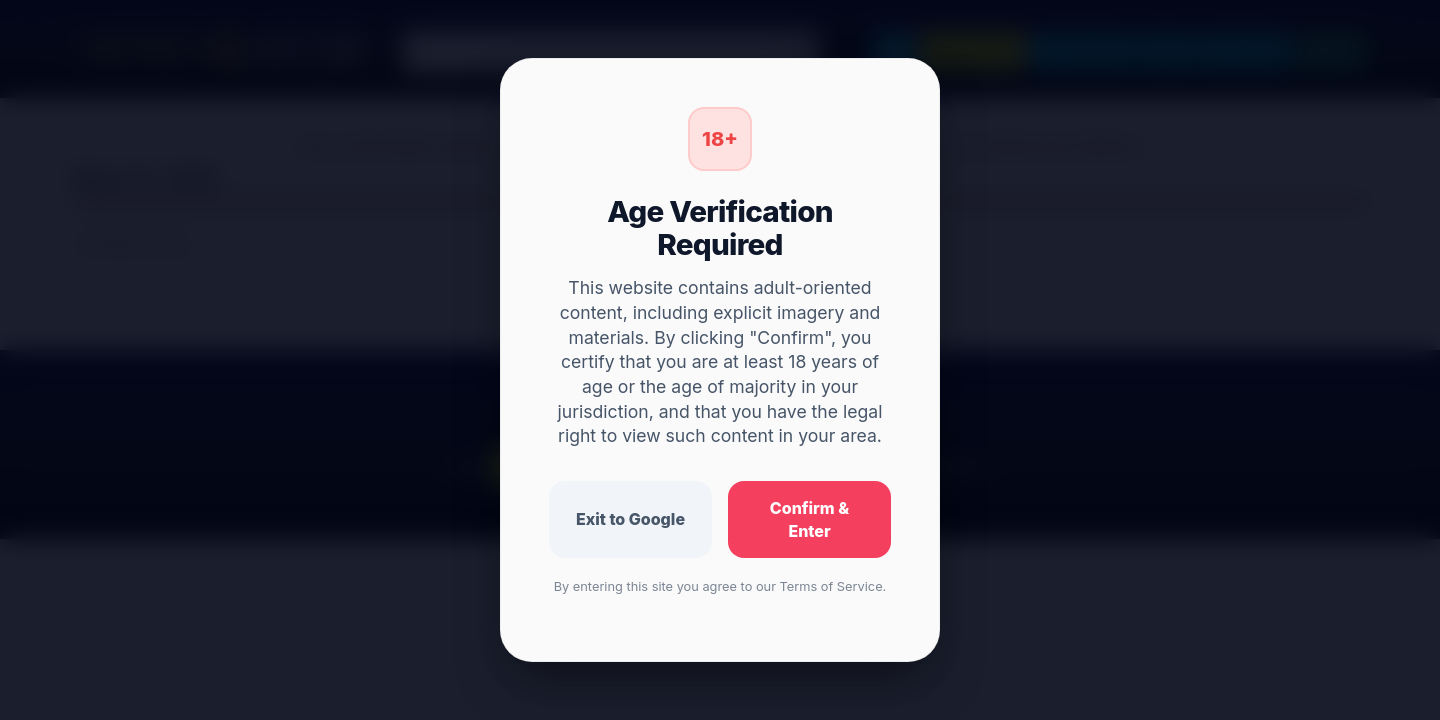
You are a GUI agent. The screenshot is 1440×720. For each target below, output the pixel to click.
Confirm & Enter (809, 519)
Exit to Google (630, 519)
